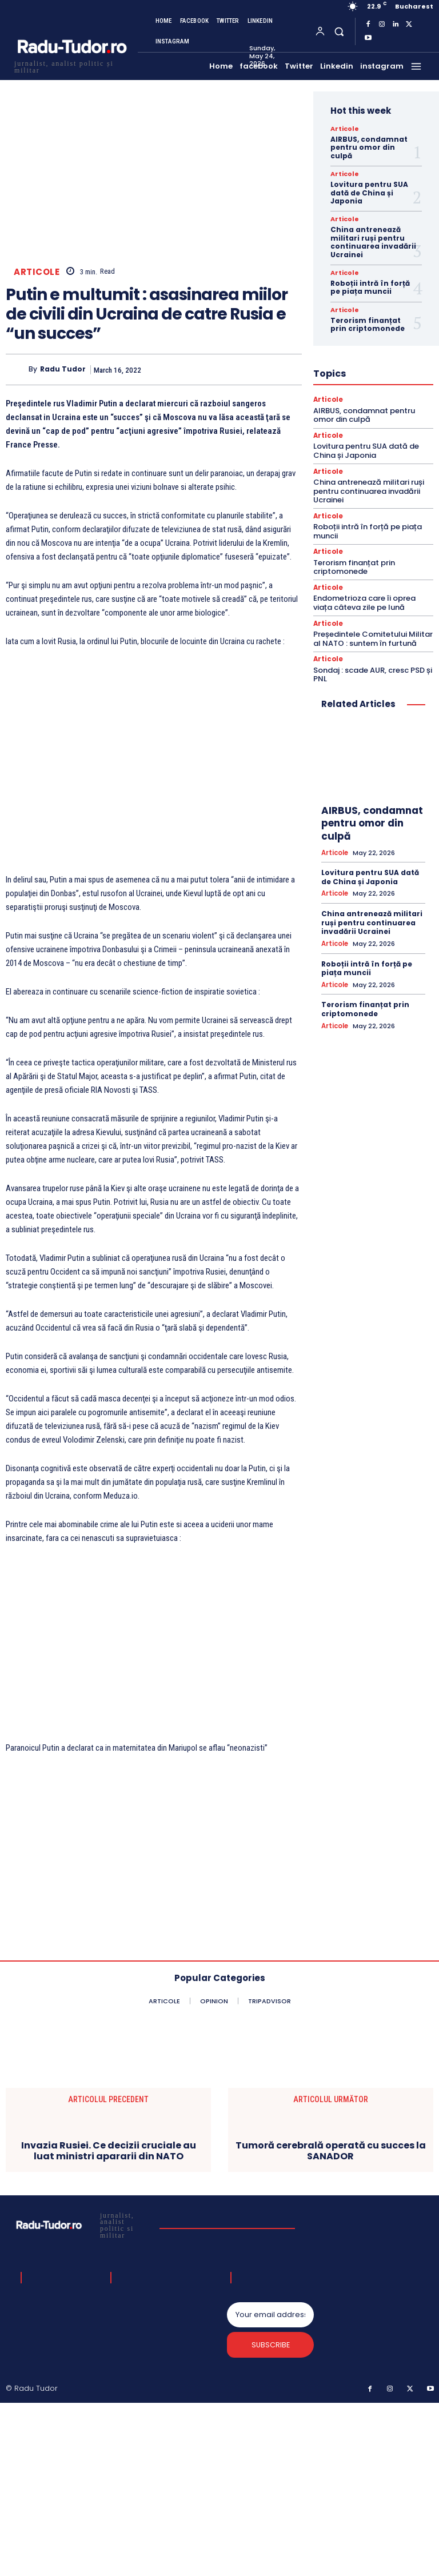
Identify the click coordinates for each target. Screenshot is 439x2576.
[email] (270, 2315)
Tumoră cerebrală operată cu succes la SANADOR (331, 2151)
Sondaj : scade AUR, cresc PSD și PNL (372, 672)
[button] (338, 31)
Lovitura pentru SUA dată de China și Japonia (369, 192)
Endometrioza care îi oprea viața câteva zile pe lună (364, 602)
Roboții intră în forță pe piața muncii (370, 287)
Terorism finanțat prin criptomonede (367, 324)
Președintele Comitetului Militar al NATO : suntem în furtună (373, 637)
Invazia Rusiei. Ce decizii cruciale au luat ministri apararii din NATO (108, 2151)
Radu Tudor (63, 370)
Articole (36, 272)
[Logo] (71, 65)
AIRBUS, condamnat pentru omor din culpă (369, 147)
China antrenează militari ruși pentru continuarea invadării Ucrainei (373, 242)
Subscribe (270, 2346)
